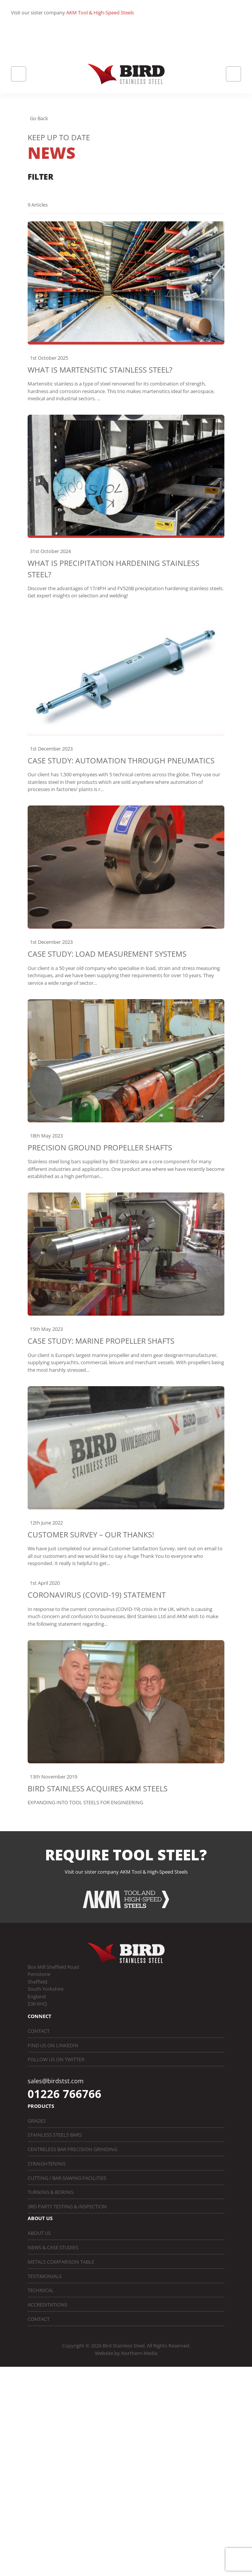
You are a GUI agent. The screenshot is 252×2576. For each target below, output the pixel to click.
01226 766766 (64, 2093)
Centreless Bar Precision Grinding (72, 2149)
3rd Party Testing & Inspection (67, 2206)
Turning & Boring (50, 2192)
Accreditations (47, 2304)
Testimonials (45, 2276)
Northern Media (139, 2353)
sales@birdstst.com (56, 2081)
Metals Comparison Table (61, 2261)
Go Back (39, 118)
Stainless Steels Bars (55, 2134)
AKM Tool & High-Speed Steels (100, 12)
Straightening (46, 2163)
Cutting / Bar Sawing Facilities (67, 2178)
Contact (39, 2031)
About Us (39, 2233)
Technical (41, 2290)
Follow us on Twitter (56, 2059)
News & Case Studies (53, 2247)
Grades (37, 2120)
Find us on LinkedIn (53, 2045)
